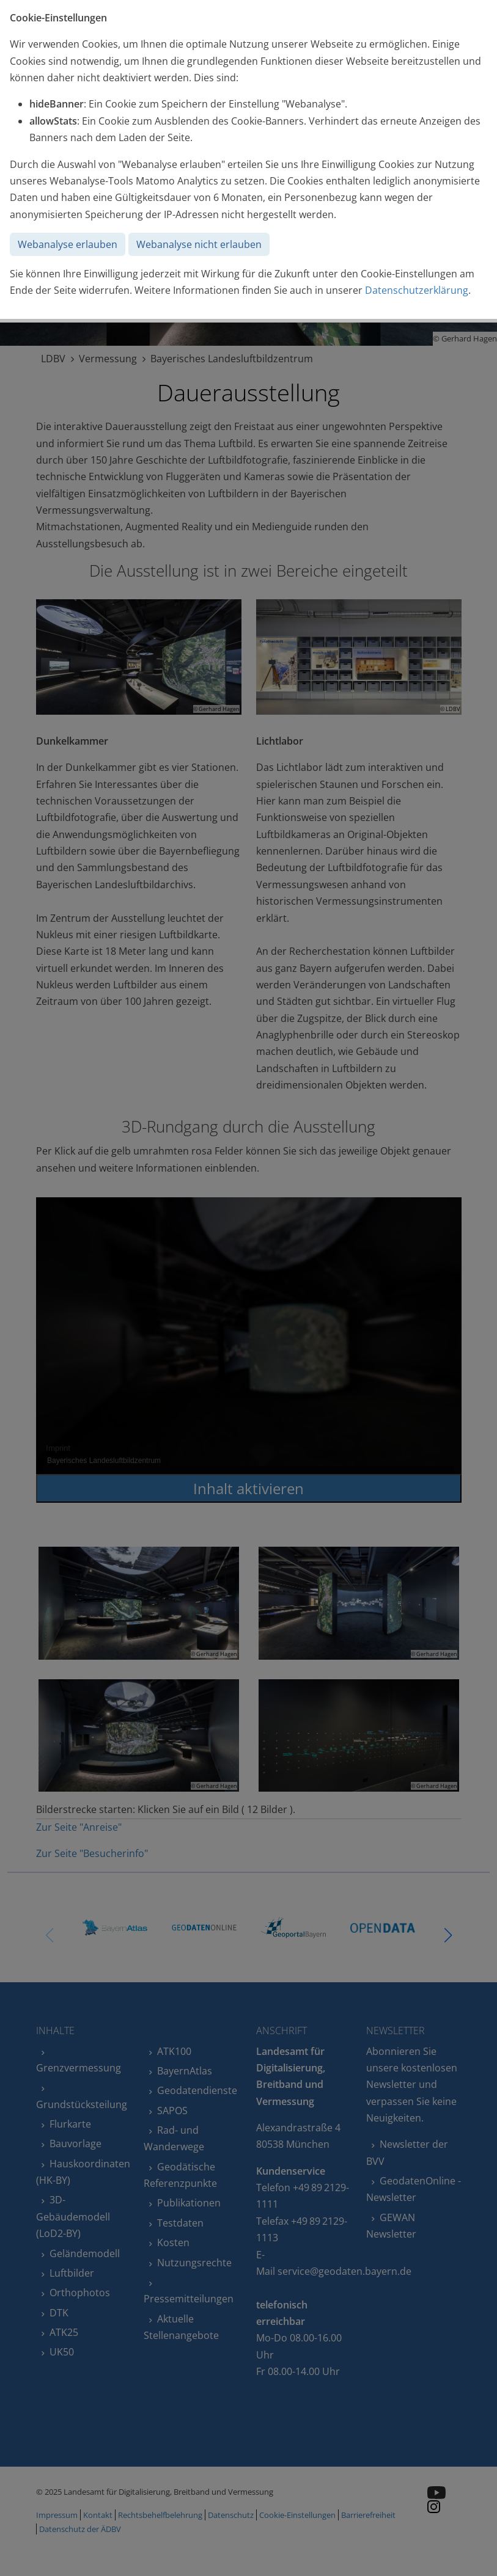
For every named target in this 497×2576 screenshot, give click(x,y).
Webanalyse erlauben (67, 244)
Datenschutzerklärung (416, 290)
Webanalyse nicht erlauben (199, 244)
